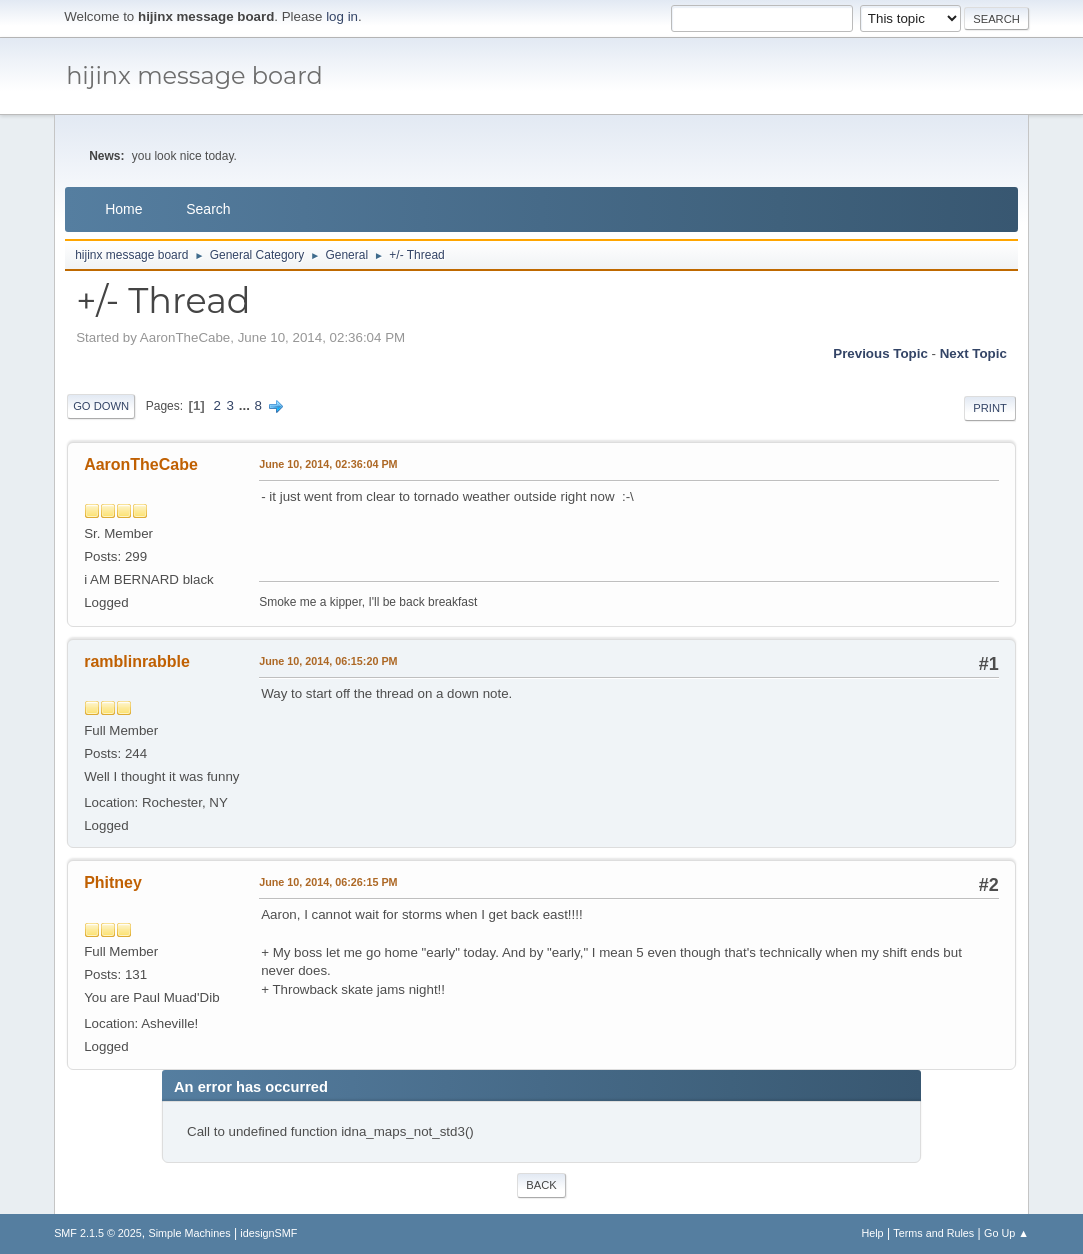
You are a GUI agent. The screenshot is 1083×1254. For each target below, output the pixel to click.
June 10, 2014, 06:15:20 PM (328, 661)
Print (990, 408)
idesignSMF (268, 1233)
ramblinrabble (137, 661)
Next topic (973, 353)
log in (342, 16)
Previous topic (880, 353)
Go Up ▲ (1006, 1233)
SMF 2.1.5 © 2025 (98, 1233)
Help (872, 1233)
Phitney (113, 882)
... (246, 405)
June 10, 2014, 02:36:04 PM (328, 464)
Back (541, 1185)
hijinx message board (194, 75)
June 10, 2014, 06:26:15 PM (328, 882)
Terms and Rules (933, 1233)
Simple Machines (189, 1233)
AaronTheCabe (141, 464)
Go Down (101, 406)
